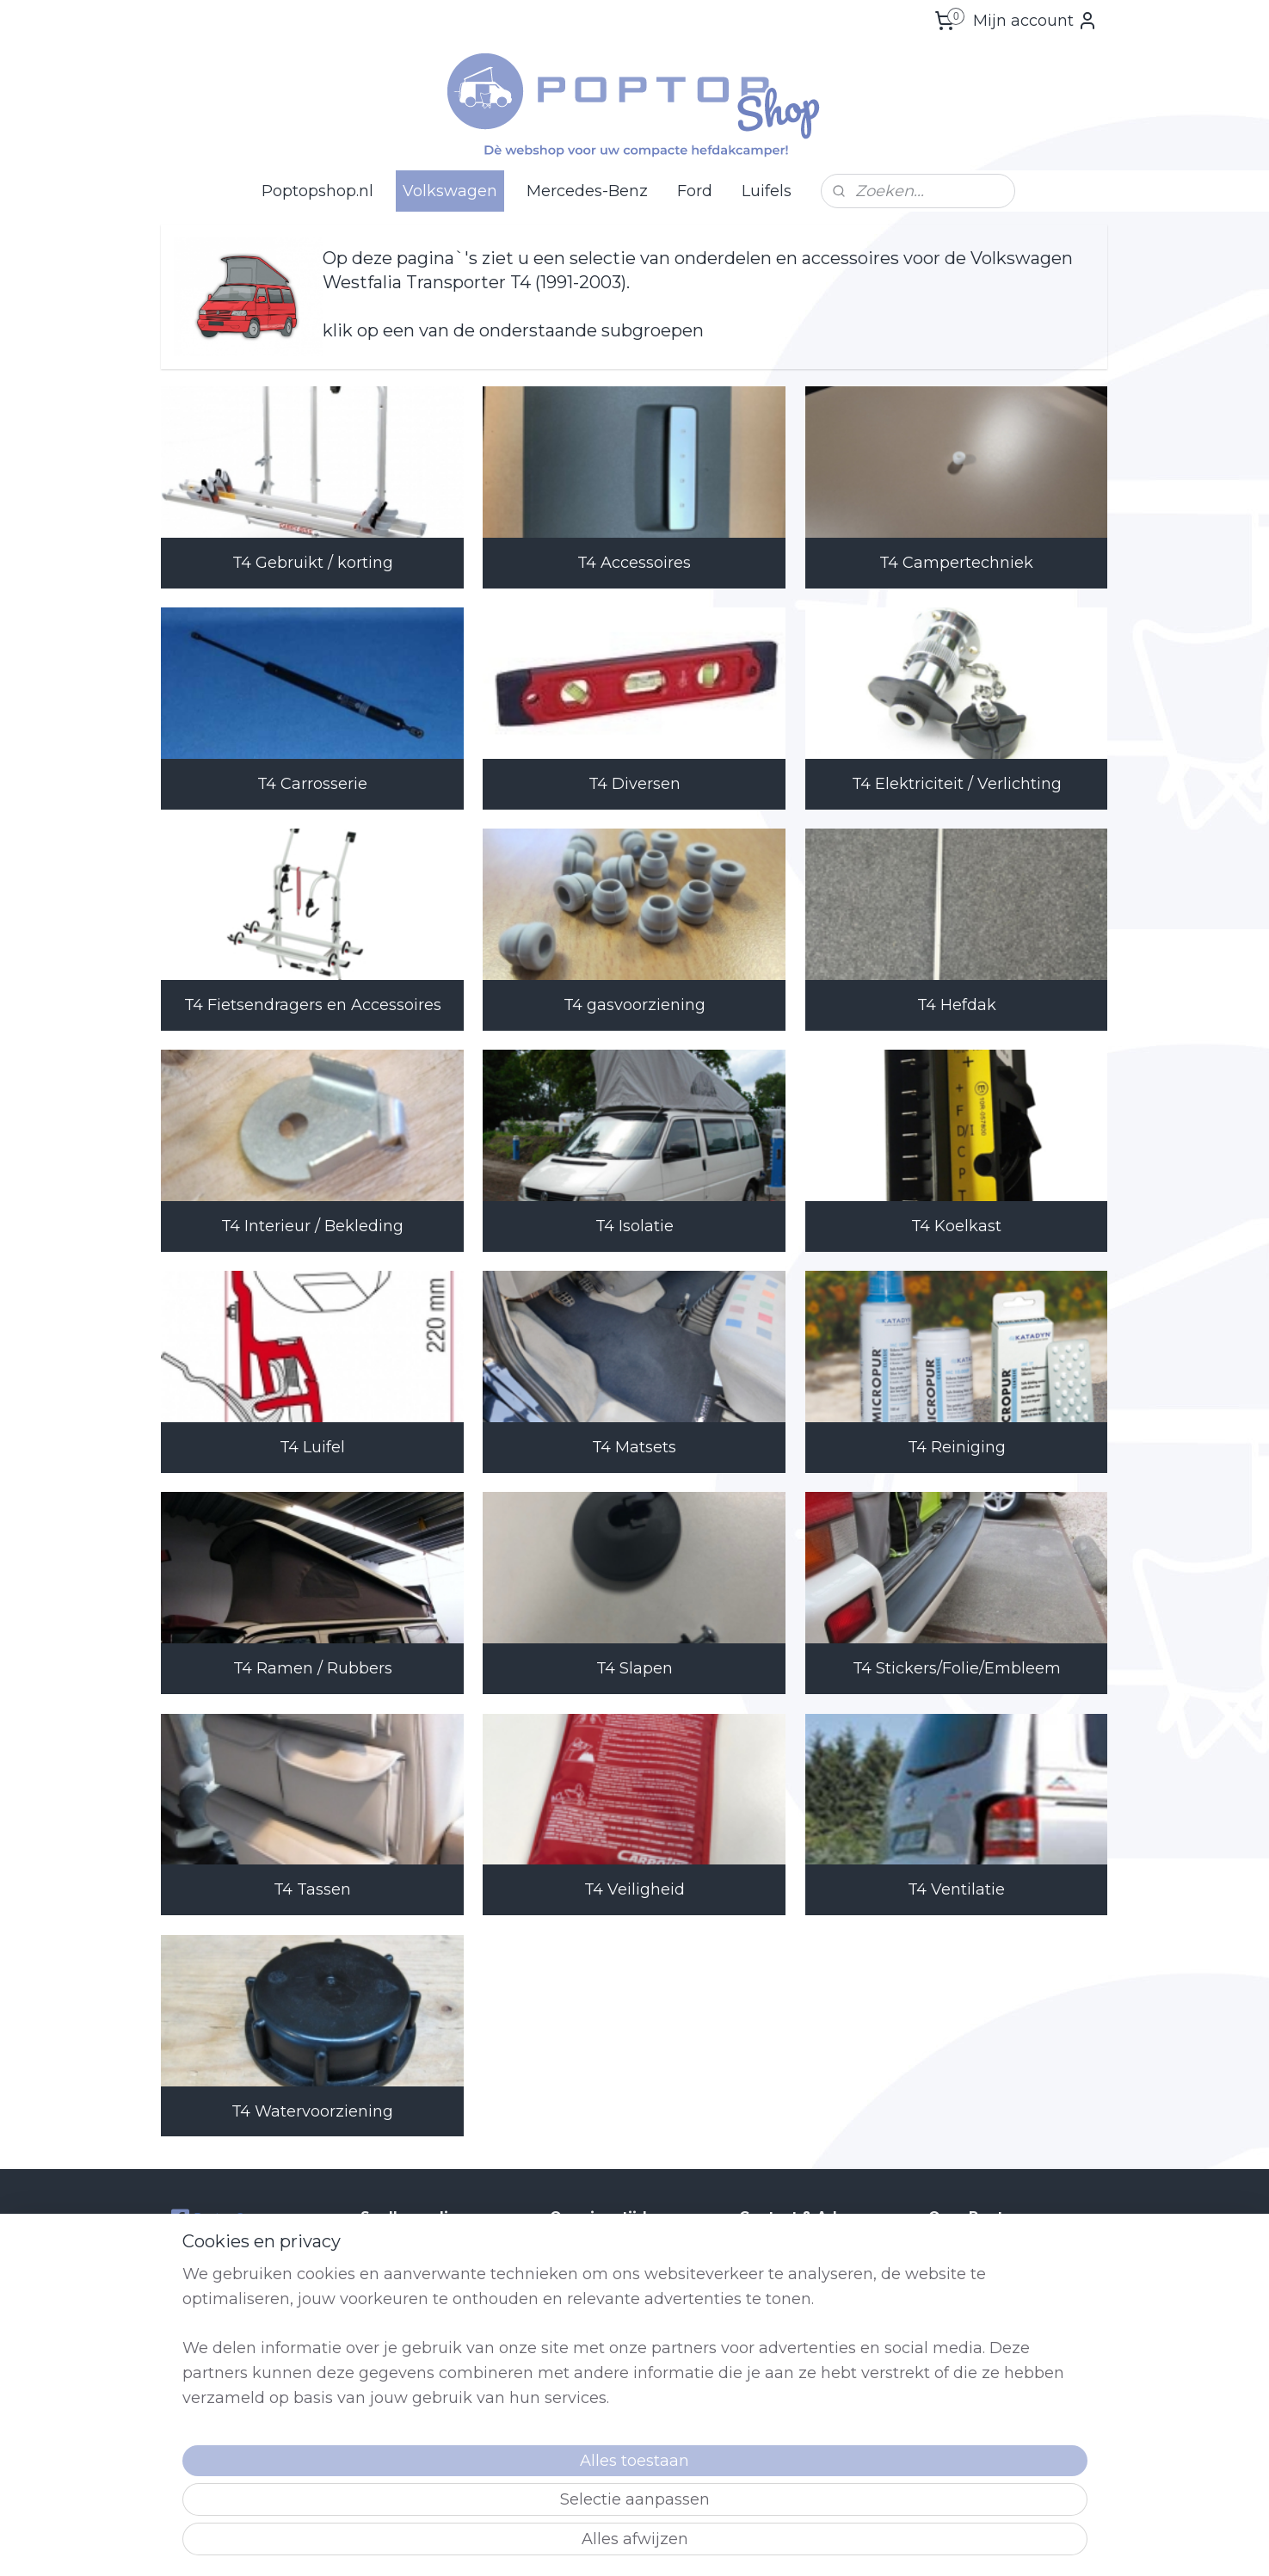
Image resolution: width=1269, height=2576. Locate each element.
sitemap (693, 2544)
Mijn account (1035, 20)
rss (724, 2544)
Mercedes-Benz (587, 191)
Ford (694, 191)
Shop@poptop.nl (808, 2346)
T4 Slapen (634, 1668)
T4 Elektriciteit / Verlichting (957, 783)
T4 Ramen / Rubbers (312, 1668)
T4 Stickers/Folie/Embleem (957, 1668)
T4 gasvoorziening (634, 1004)
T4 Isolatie (634, 1226)
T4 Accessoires (634, 562)
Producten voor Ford (423, 2366)
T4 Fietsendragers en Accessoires (312, 1004)
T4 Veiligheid (634, 1889)
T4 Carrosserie (312, 783)
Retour (381, 2385)
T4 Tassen (312, 1889)
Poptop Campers (227, 2218)
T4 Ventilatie (956, 1889)
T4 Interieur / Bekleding (312, 1226)
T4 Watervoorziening (312, 2111)
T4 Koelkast (956, 1226)
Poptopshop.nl (317, 191)
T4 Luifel (312, 1447)
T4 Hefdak (956, 1004)
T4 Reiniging (957, 1447)
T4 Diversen (634, 783)
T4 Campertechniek (956, 562)
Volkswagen (450, 191)
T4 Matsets (634, 1447)
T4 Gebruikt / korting (312, 562)
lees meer (1031, 2461)
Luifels (767, 191)
